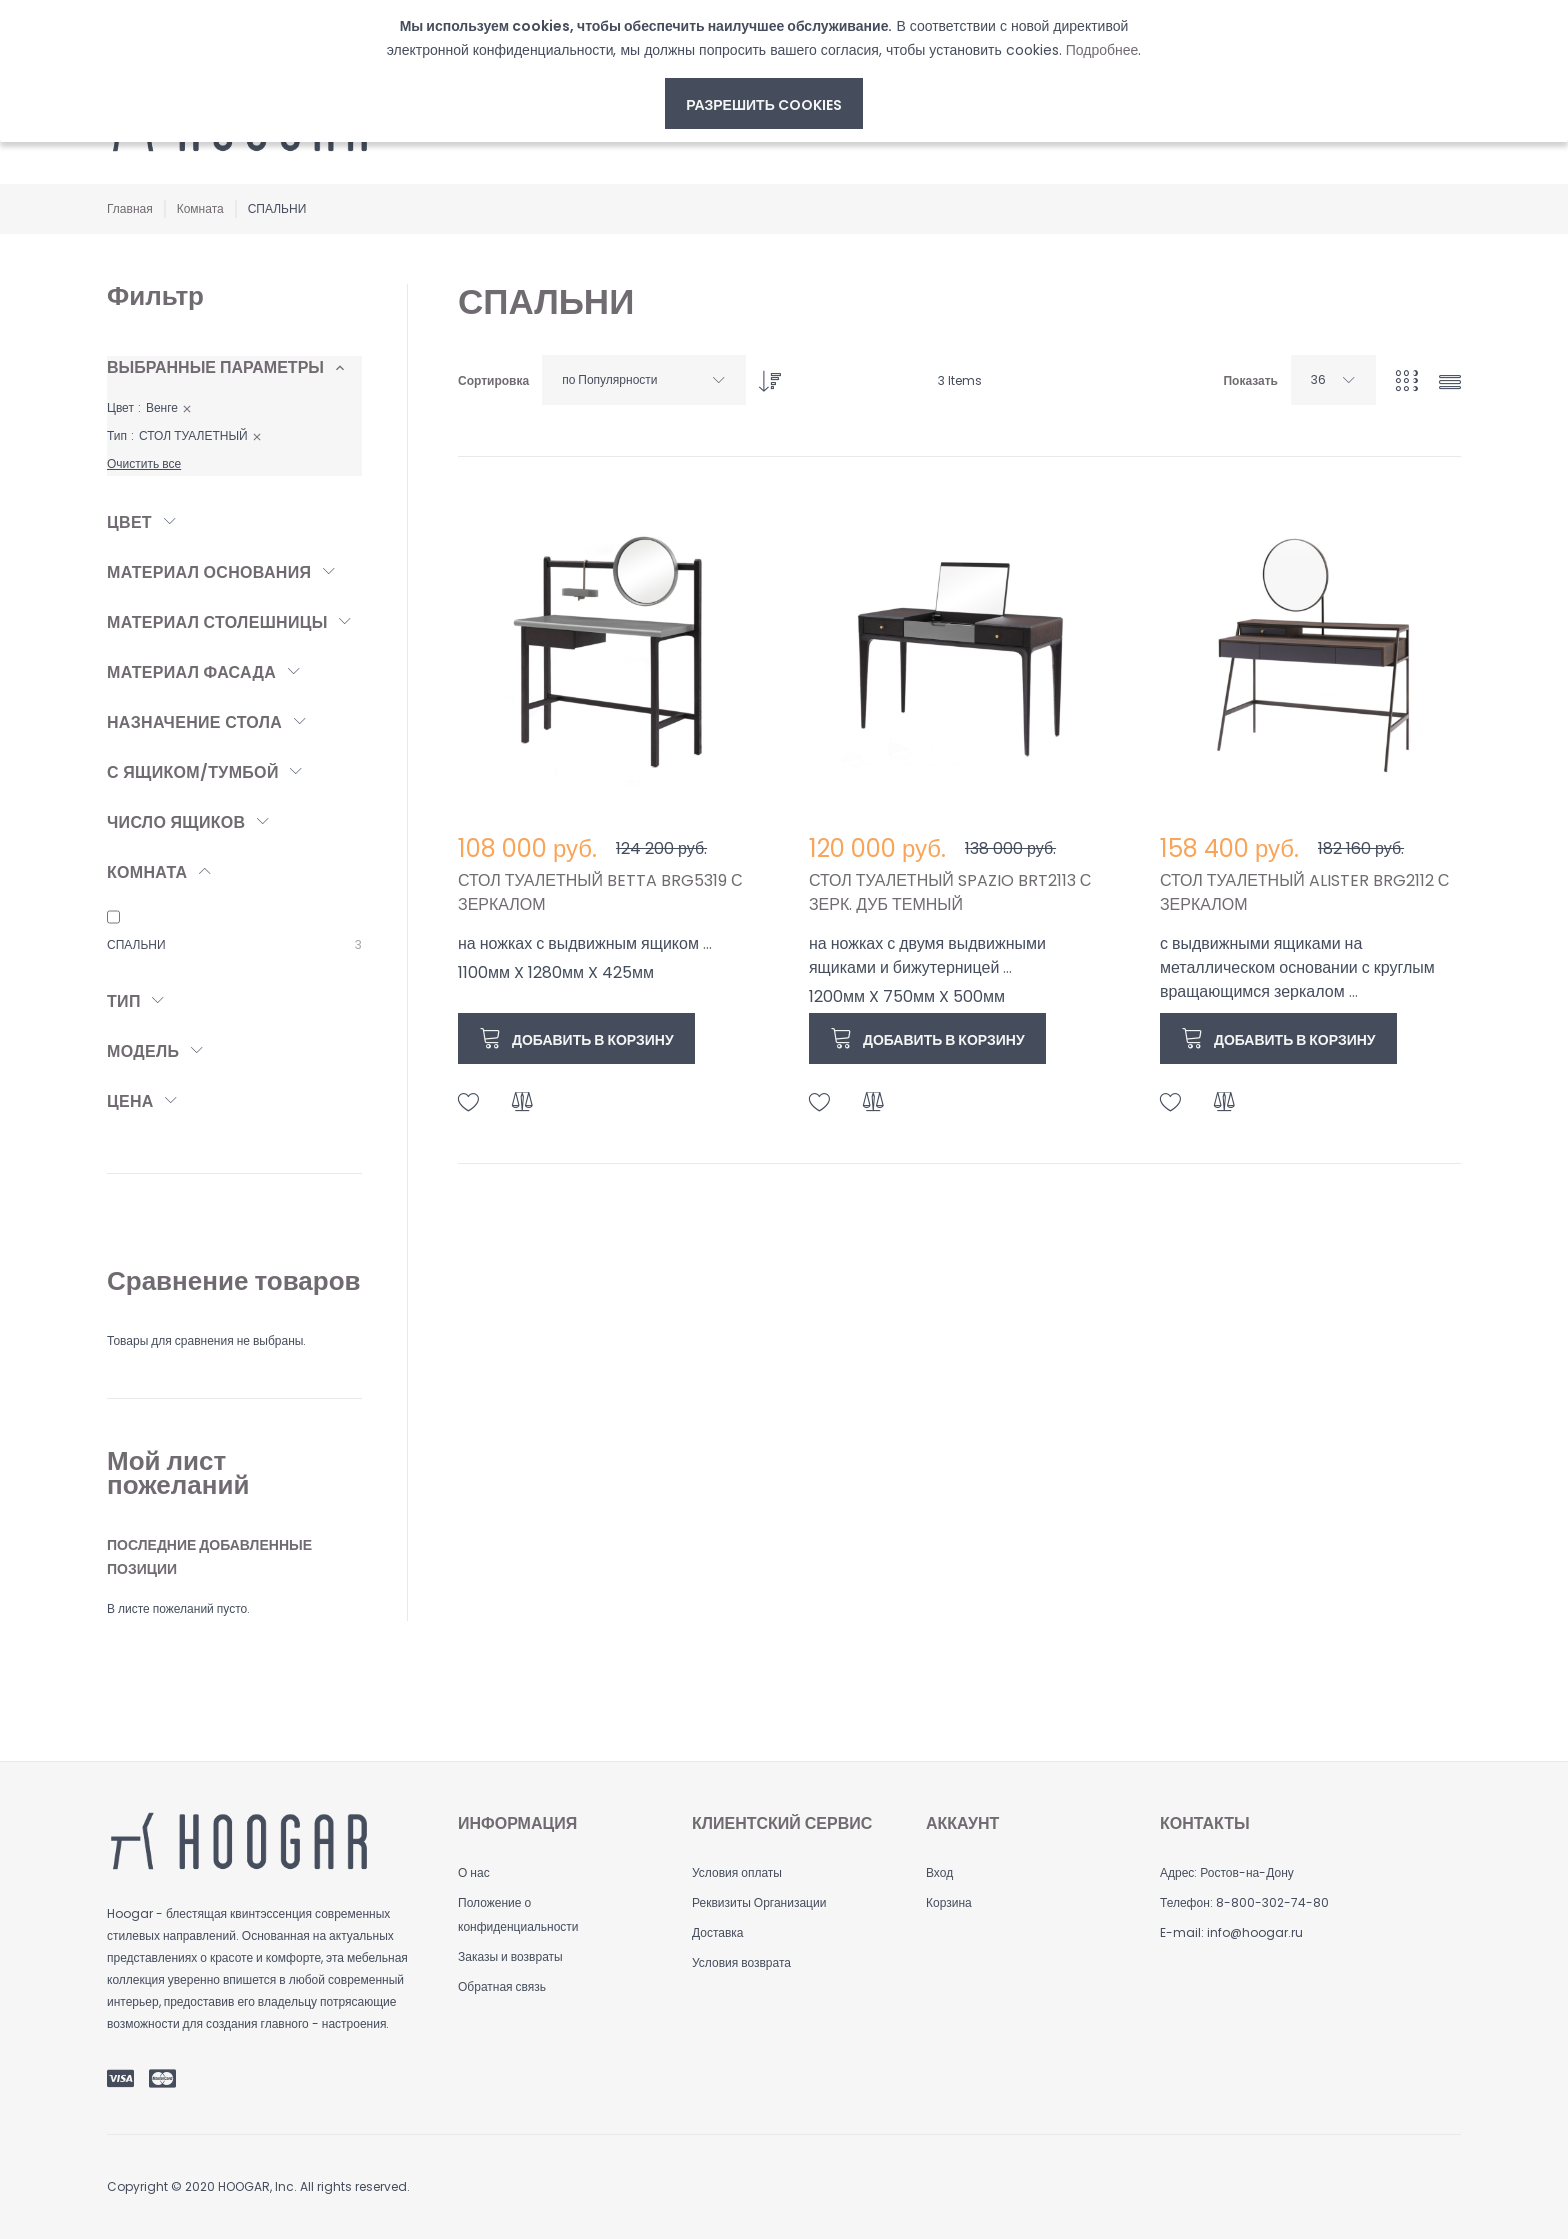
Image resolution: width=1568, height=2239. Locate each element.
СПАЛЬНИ (136, 944)
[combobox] (644, 380)
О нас (474, 1872)
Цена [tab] (130, 1101)
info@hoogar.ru (1255, 1932)
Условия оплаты (737, 1872)
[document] (764, 71)
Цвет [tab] (129, 522)
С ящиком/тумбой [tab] (193, 772)
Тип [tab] (124, 1001)
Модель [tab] (143, 1051)
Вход (939, 1872)
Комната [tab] (147, 872)
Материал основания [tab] (209, 572)
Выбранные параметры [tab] (215, 367)
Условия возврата (741, 1962)
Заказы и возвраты (510, 1956)
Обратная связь (502, 1986)
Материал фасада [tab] (191, 672)
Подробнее (1102, 50)
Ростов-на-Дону (1246, 1872)
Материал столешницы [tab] (217, 622)
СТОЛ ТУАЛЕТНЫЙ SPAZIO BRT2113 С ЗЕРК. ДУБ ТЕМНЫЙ (950, 892)
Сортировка (493, 380)
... (707, 943)
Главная (130, 208)
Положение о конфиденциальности (518, 1914)
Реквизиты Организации (759, 1902)
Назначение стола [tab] (194, 722)
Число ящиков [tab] (176, 822)
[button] (469, 1102)
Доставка (718, 1932)
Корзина (949, 1902)
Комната (200, 208)
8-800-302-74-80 (1272, 1902)
